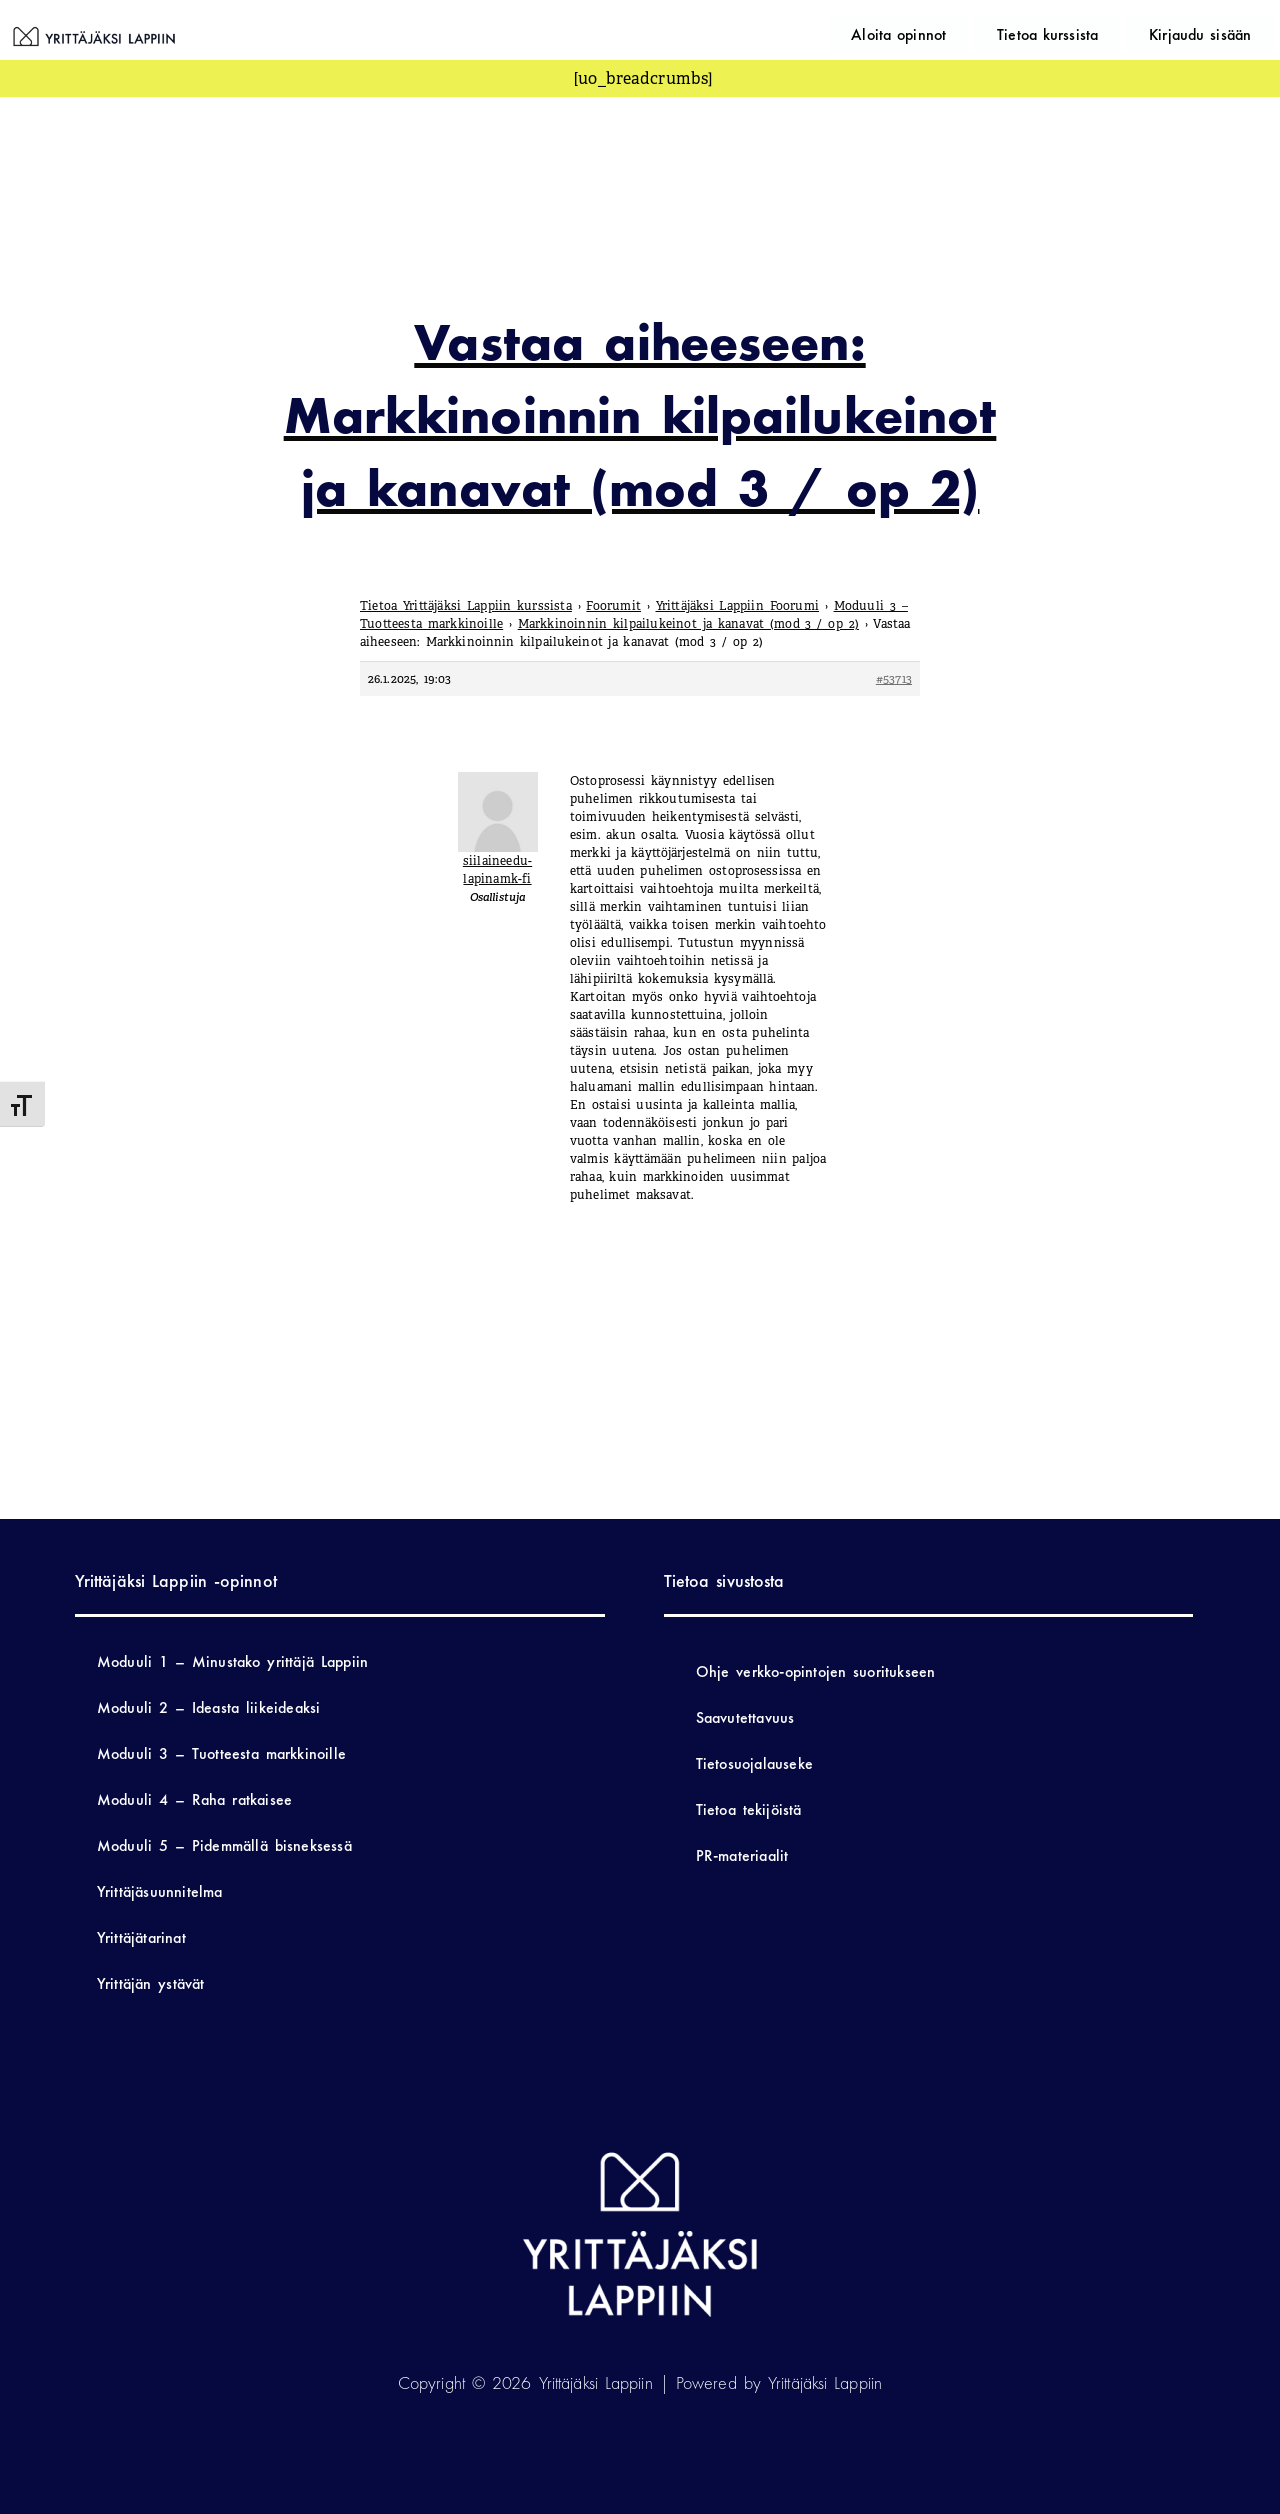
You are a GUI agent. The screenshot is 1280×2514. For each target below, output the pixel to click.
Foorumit (613, 606)
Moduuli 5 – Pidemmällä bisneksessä (224, 1845)
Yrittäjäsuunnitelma (160, 1891)
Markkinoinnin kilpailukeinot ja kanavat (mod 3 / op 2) (688, 624)
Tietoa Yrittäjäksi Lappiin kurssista (466, 606)
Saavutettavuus (745, 1717)
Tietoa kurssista (1092, 31)
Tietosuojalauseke (754, 1763)
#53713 (894, 679)
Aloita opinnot (973, 31)
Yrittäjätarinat (141, 1937)
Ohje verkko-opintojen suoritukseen (816, 1671)
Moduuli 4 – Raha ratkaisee (194, 1799)
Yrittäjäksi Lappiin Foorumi (738, 606)
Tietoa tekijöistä (749, 1809)
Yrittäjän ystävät (151, 1983)
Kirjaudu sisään (1215, 31)
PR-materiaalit (742, 1855)
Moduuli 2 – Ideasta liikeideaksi (209, 1707)
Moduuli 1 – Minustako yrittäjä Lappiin (232, 1661)
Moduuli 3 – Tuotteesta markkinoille (221, 1753)
